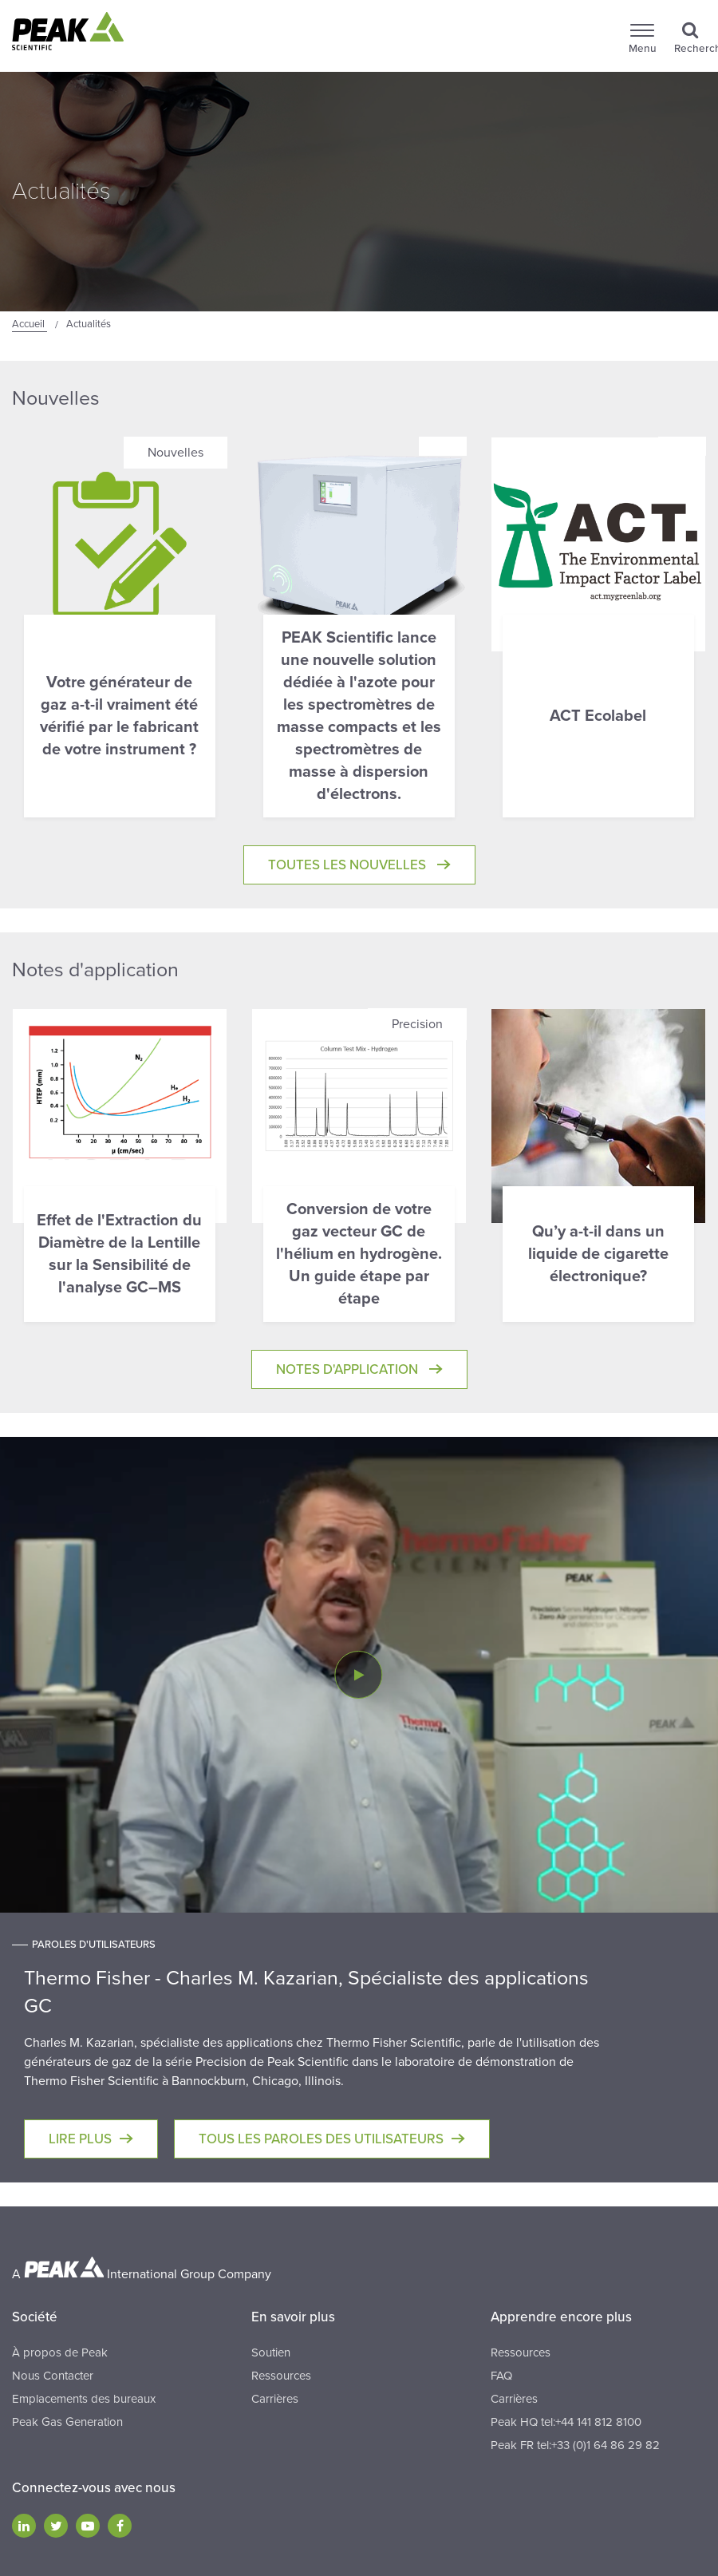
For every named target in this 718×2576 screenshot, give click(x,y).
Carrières (274, 2399)
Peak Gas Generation (67, 2422)
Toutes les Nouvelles (348, 865)
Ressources (281, 2375)
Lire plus (80, 2139)
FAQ (501, 2375)
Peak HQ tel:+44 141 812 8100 (566, 2422)
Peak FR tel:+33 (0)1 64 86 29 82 (575, 2445)
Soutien (270, 2352)
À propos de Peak (60, 2352)
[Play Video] (358, 1675)
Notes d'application (348, 1369)
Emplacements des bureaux (84, 2399)
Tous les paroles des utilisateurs (321, 2139)
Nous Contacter (52, 2375)
